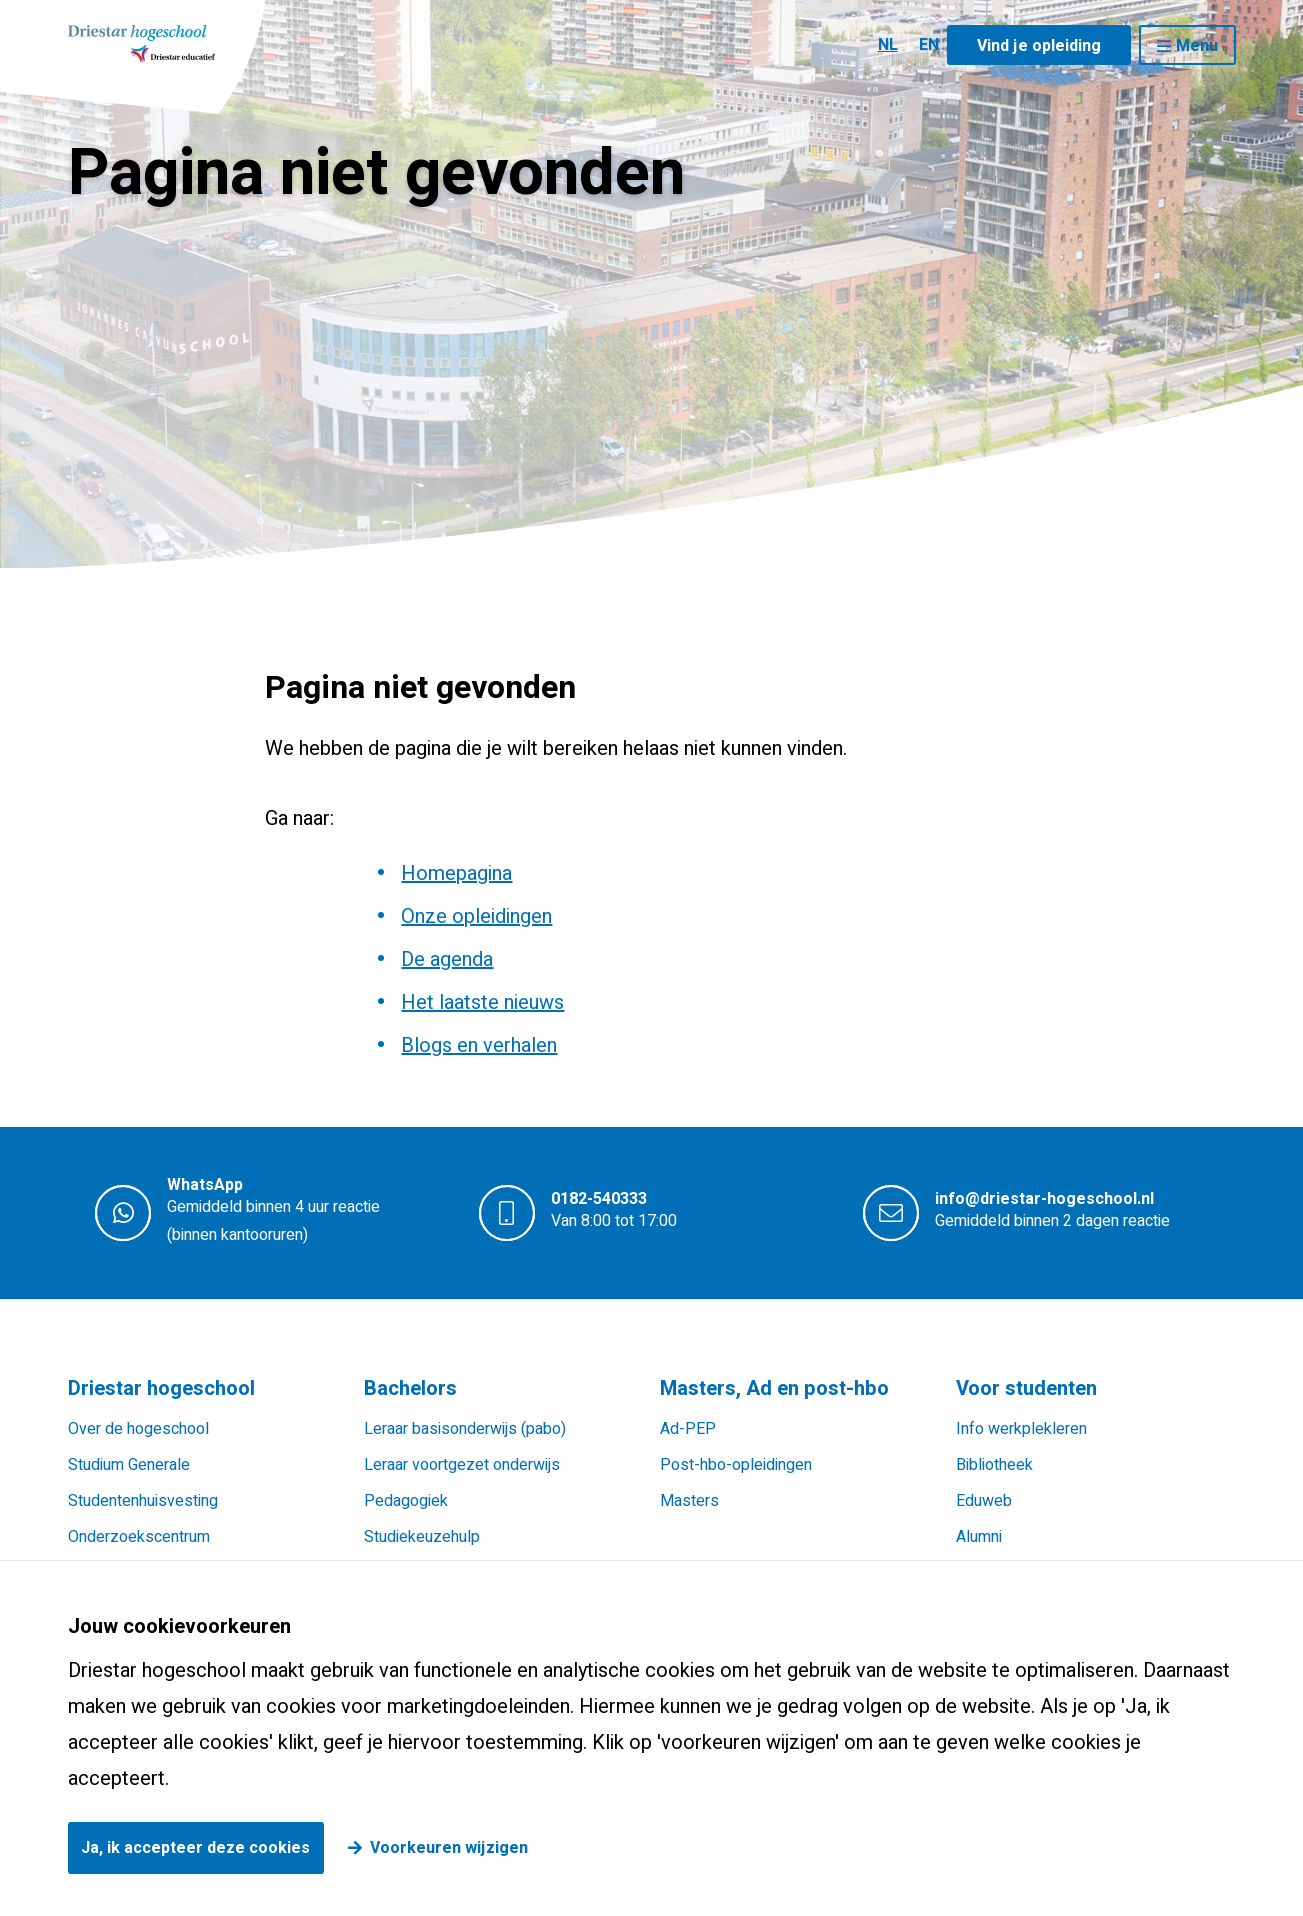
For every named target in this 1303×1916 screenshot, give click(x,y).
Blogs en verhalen (479, 1045)
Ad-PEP (688, 1429)
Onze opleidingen (476, 916)
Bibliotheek (994, 1465)
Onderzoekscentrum (139, 1537)
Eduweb (984, 1501)
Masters (689, 1501)
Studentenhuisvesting (143, 1501)
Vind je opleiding (1039, 46)
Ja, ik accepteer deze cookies (195, 1848)
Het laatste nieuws (482, 1002)
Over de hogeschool (138, 1429)
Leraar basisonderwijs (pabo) (465, 1429)
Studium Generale (129, 1465)
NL (888, 45)
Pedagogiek (406, 1501)
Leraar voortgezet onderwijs (462, 1465)
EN (929, 45)
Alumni (979, 1537)
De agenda (447, 959)
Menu (1197, 46)
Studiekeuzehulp (422, 1537)
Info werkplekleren (1021, 1429)
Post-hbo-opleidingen (736, 1465)
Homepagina (456, 873)
